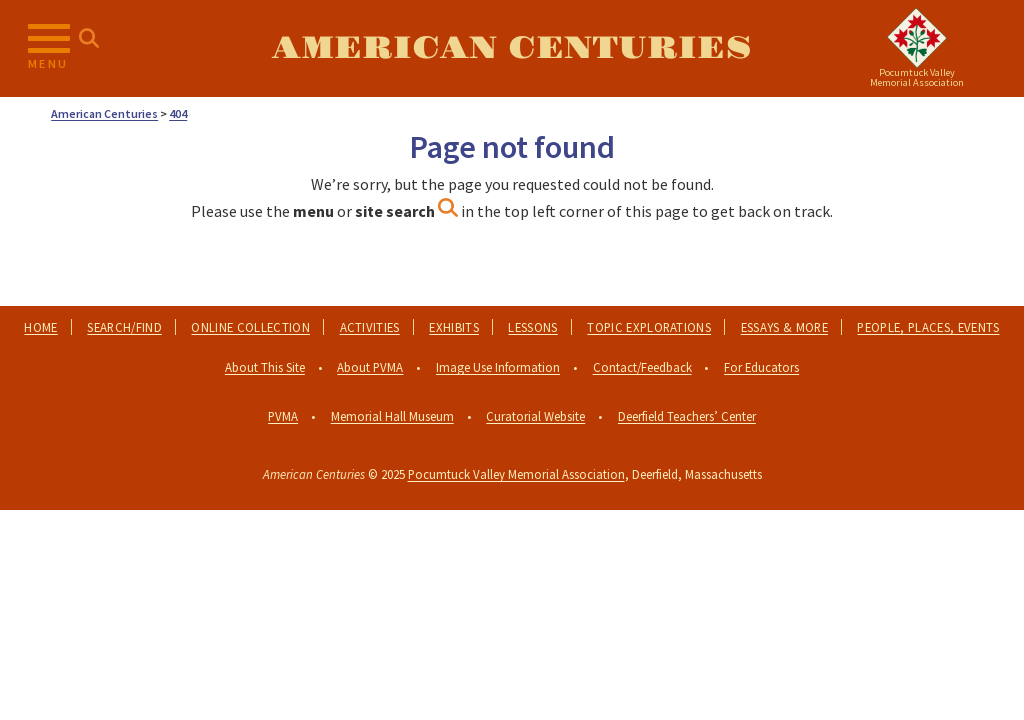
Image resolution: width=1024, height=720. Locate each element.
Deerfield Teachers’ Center (687, 416)
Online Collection (250, 327)
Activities (370, 327)
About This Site (265, 367)
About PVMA (370, 367)
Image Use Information (498, 367)
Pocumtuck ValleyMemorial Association (917, 77)
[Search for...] (89, 39)
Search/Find (124, 327)
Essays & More (784, 327)
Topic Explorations (649, 327)
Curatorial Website (535, 416)
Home (40, 327)
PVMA (283, 416)
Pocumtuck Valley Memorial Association (516, 474)
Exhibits (454, 327)
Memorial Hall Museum (392, 416)
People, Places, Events (928, 327)
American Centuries (512, 48)
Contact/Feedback (642, 367)
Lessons (532, 327)
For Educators (761, 367)
